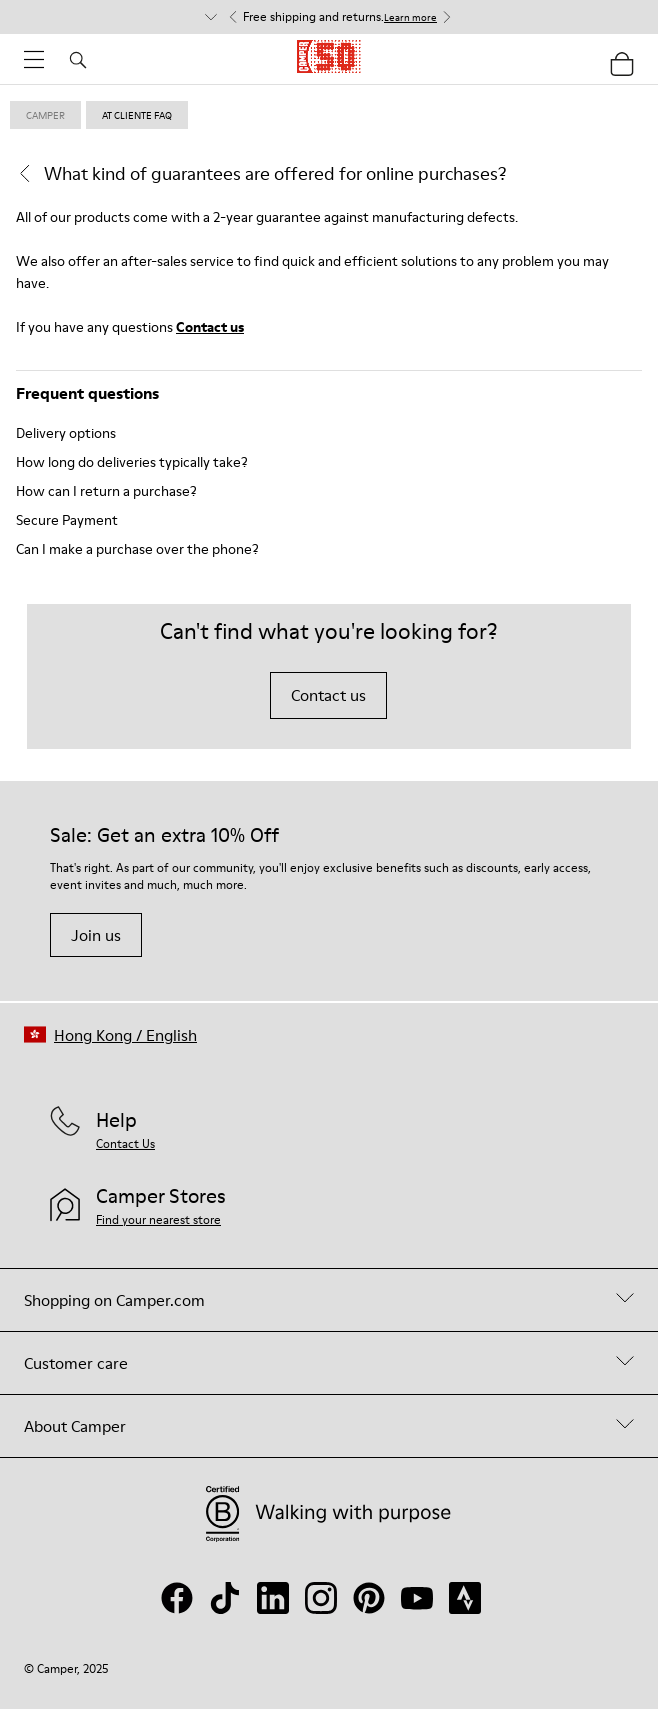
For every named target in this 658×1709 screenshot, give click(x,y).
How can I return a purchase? (106, 491)
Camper (45, 115)
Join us (96, 935)
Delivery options (66, 433)
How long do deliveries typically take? (132, 462)
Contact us (210, 327)
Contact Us (125, 1143)
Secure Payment (67, 520)
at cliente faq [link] (137, 115)
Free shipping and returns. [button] (340, 17)
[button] (110, 1034)
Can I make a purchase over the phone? (137, 549)
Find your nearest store (158, 1219)
